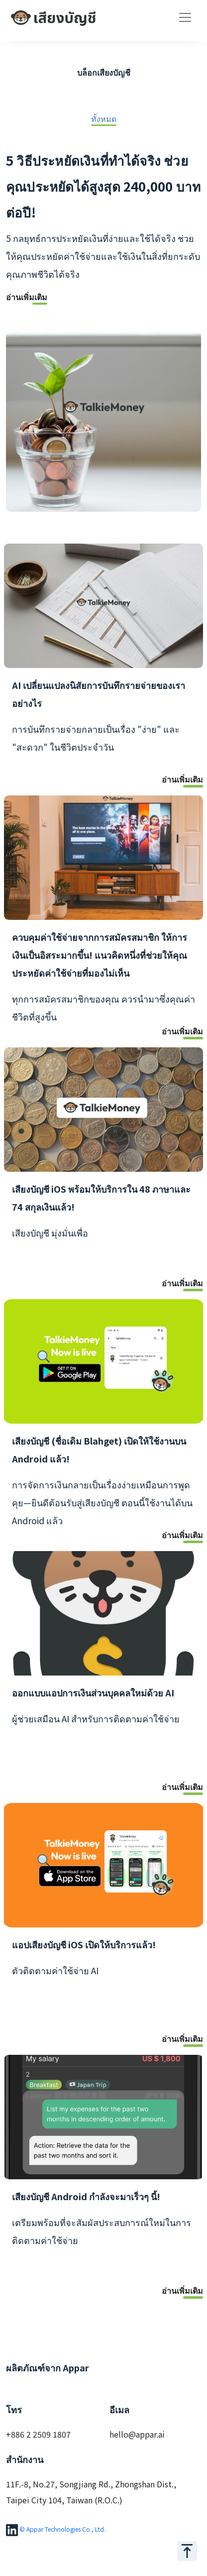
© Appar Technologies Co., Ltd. (62, 2528)
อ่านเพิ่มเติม (26, 298)
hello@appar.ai (137, 2434)
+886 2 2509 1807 (38, 2434)
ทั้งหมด (103, 119)
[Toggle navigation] (185, 17)
